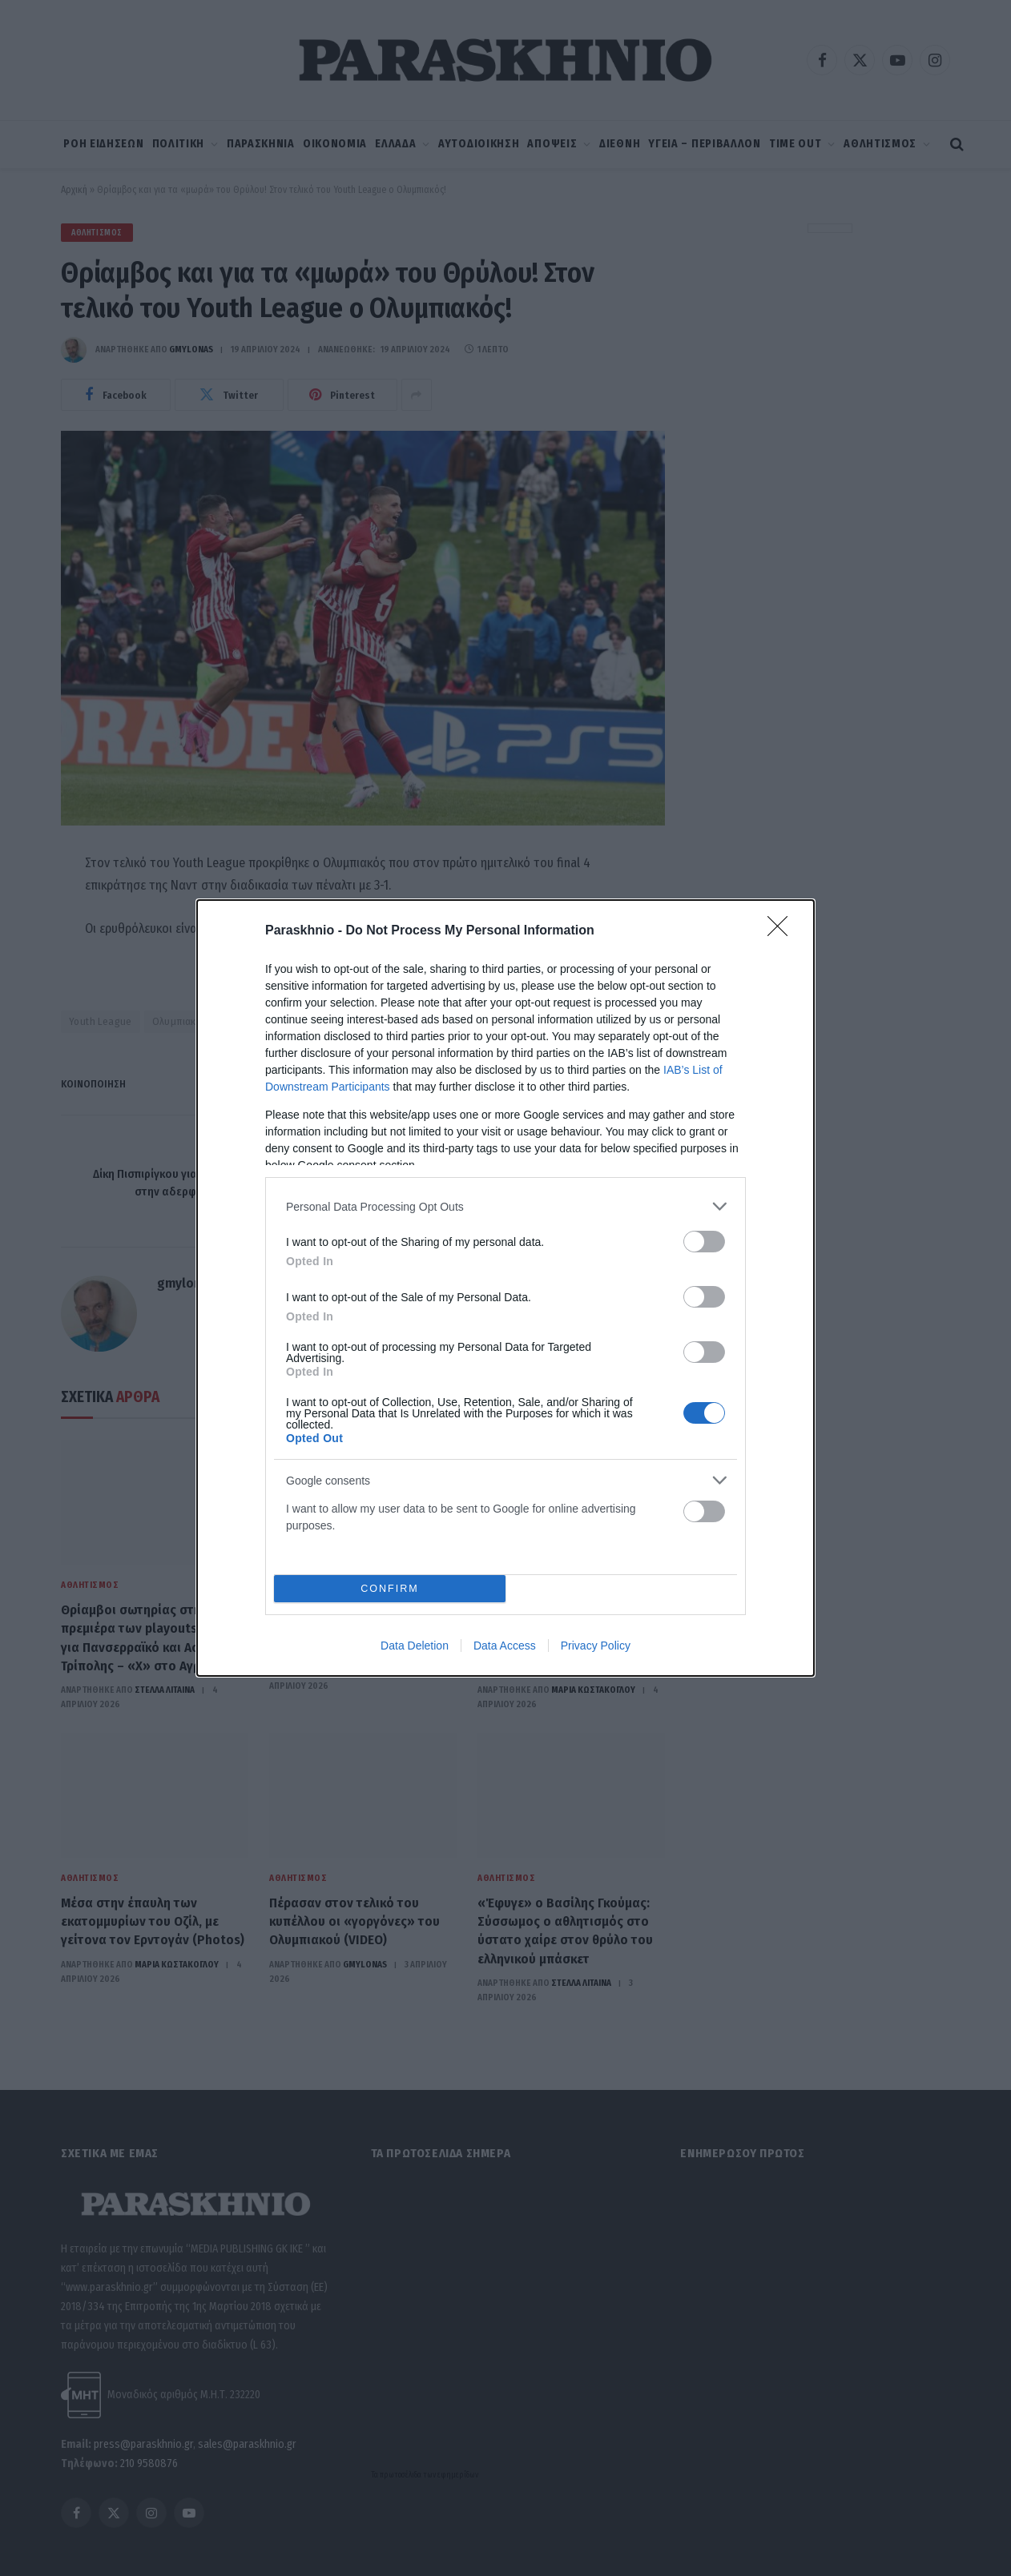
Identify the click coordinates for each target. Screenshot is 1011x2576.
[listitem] (505, 1206)
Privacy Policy (595, 1645)
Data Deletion (415, 1645)
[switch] (704, 1241)
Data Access (504, 1645)
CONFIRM (390, 1589)
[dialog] (505, 1288)
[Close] (782, 931)
